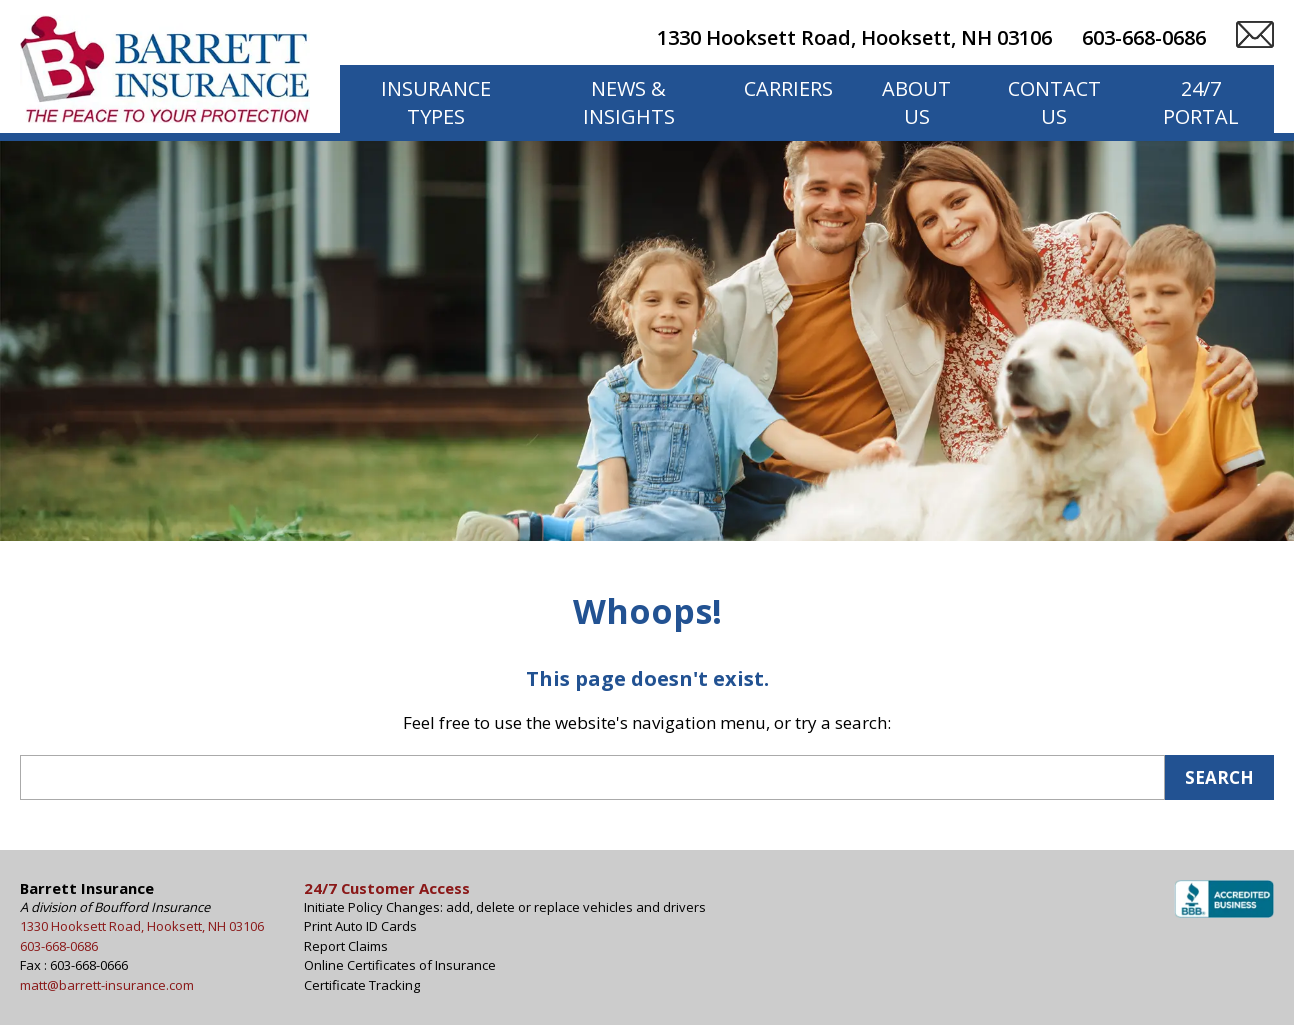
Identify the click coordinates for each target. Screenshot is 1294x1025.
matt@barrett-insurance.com (107, 985)
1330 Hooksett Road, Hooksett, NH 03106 (854, 37)
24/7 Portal (1201, 102)
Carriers (788, 88)
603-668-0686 (1144, 37)
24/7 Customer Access (387, 888)
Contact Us (1054, 102)
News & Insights (629, 102)
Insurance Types (436, 102)
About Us (916, 102)
